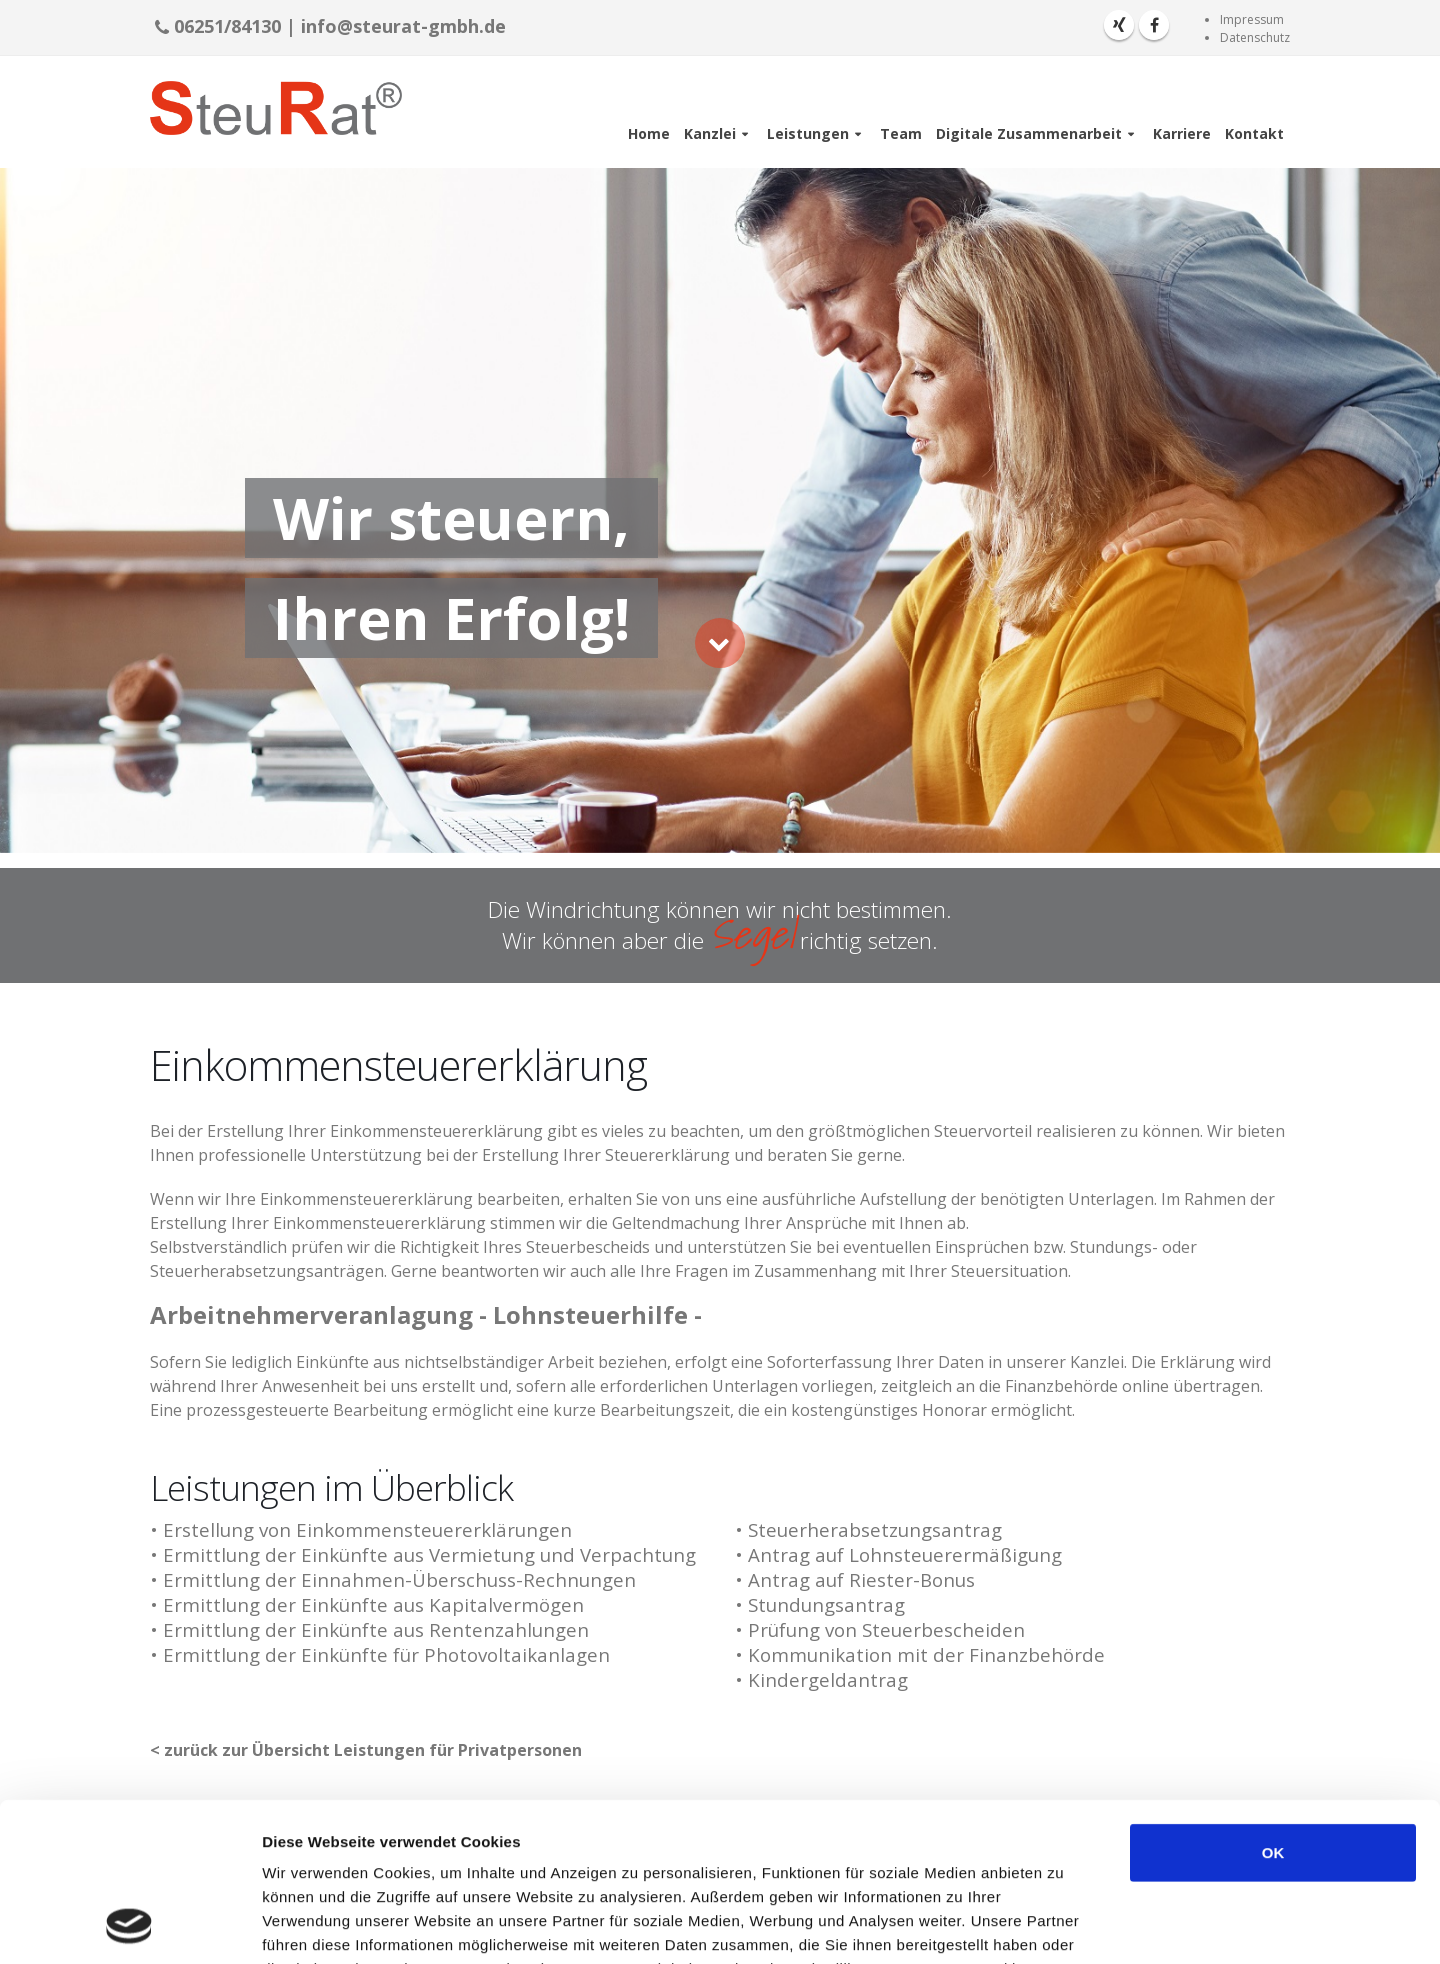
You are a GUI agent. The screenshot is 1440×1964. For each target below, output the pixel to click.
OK (1273, 1703)
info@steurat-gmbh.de (403, 26)
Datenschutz (1255, 37)
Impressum (1252, 19)
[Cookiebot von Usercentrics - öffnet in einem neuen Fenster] (129, 1925)
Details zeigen (1063, 1924)
